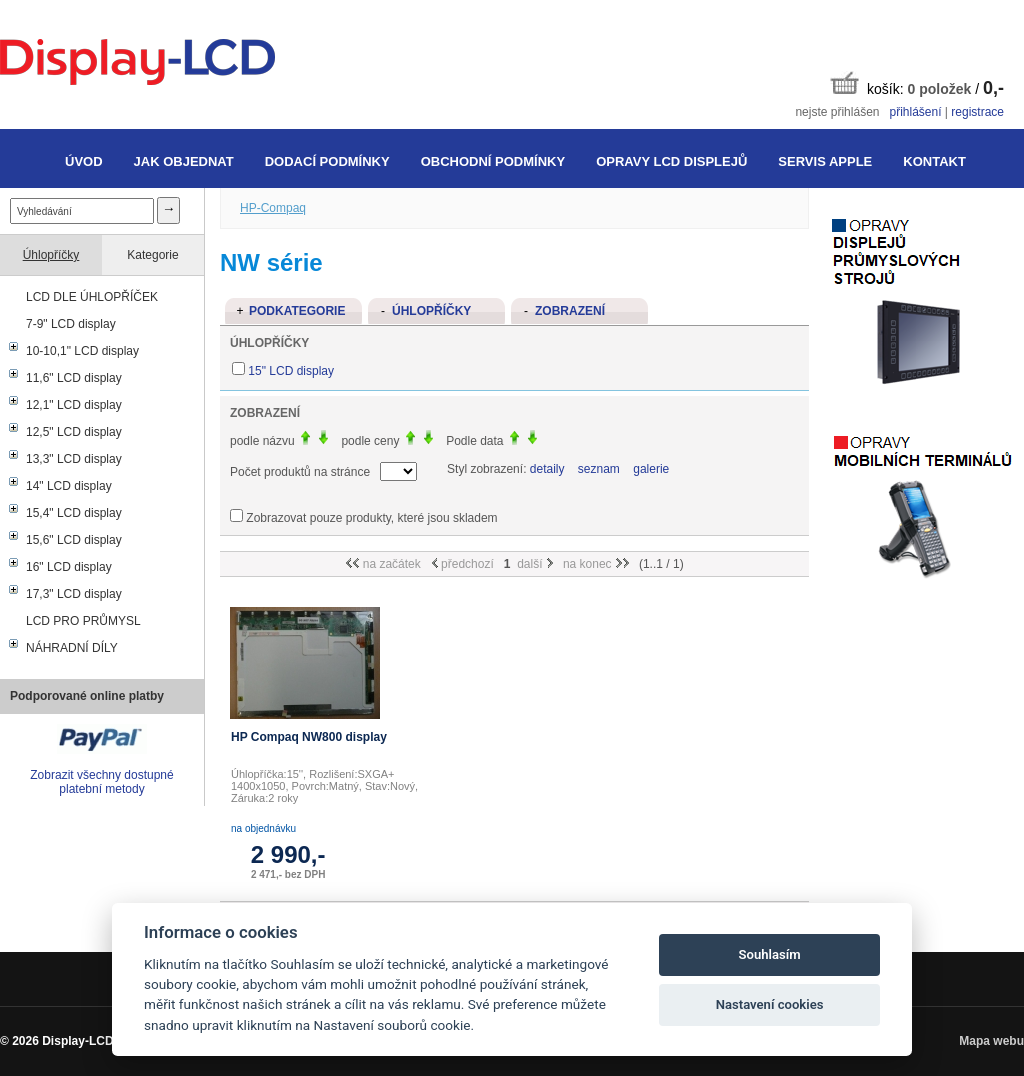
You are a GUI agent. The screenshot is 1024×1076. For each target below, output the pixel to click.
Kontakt (934, 161)
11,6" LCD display (74, 378)
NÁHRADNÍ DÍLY (72, 648)
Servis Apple (825, 161)
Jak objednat (184, 161)
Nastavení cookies (770, 1004)
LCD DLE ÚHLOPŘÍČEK (92, 297)
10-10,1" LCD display (82, 351)
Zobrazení (570, 311)
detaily (547, 469)
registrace (977, 112)
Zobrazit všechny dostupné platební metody (101, 782)
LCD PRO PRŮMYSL (83, 621)
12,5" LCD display (74, 432)
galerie (651, 469)
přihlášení (915, 112)
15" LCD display (291, 371)
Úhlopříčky (51, 255)
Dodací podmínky (327, 161)
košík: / (917, 84)
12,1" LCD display (74, 405)
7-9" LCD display (71, 324)
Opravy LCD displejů (671, 161)
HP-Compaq (273, 208)
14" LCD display (69, 486)
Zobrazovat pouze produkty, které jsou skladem (371, 518)
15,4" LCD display (74, 513)
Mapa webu (991, 1041)
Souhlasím (770, 954)
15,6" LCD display (74, 540)
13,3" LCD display (74, 459)
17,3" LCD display (74, 594)
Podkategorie (297, 311)
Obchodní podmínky (493, 161)
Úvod (84, 161)
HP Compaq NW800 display (309, 737)
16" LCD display (69, 567)
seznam (599, 469)
